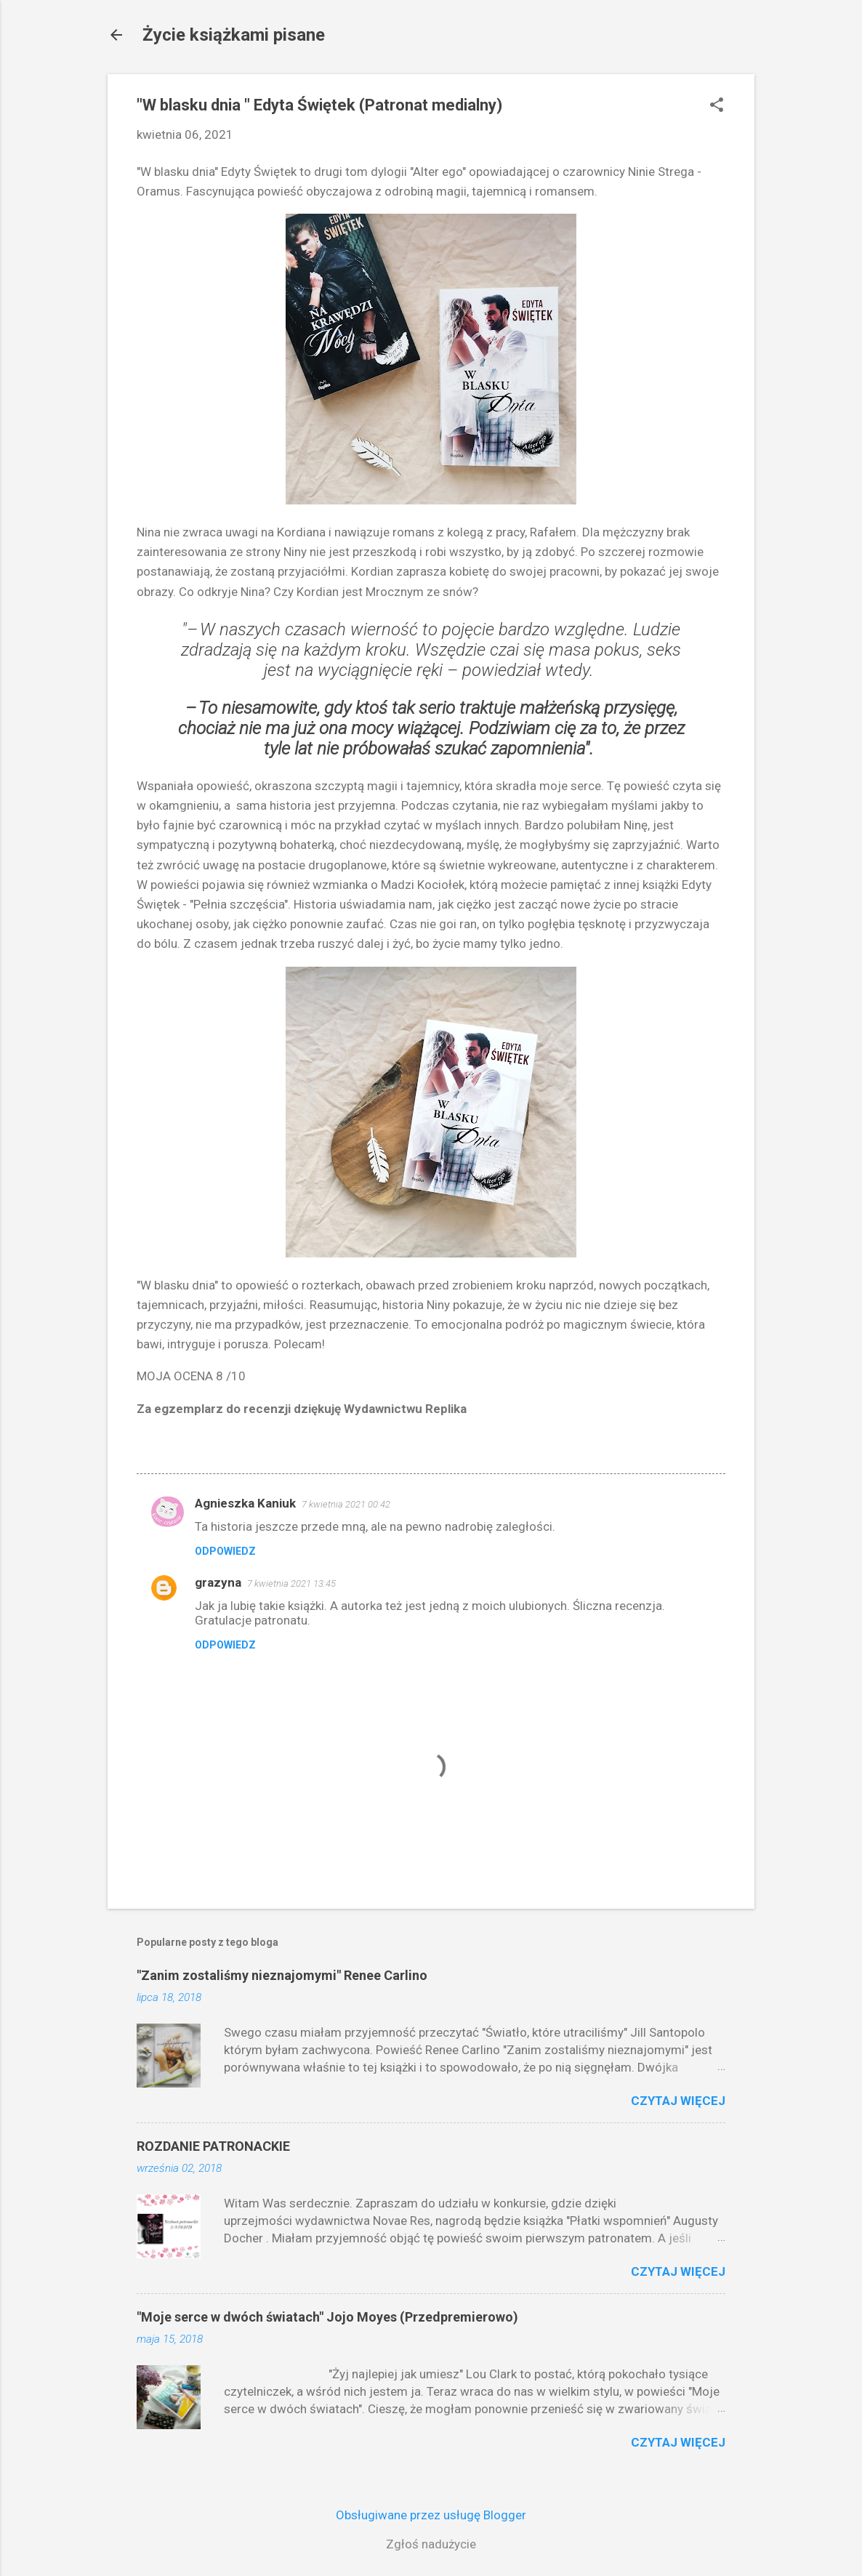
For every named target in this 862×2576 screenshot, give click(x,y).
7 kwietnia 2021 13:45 (291, 1583)
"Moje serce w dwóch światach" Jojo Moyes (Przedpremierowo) (327, 2317)
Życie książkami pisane (233, 35)
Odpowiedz (225, 1551)
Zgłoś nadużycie (431, 2544)
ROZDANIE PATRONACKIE (213, 2146)
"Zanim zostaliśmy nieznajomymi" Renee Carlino (282, 1975)
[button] (716, 106)
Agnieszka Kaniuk (245, 1503)
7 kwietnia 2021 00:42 (346, 1504)
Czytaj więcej (678, 2100)
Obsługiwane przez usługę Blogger (431, 2515)
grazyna (218, 1582)
